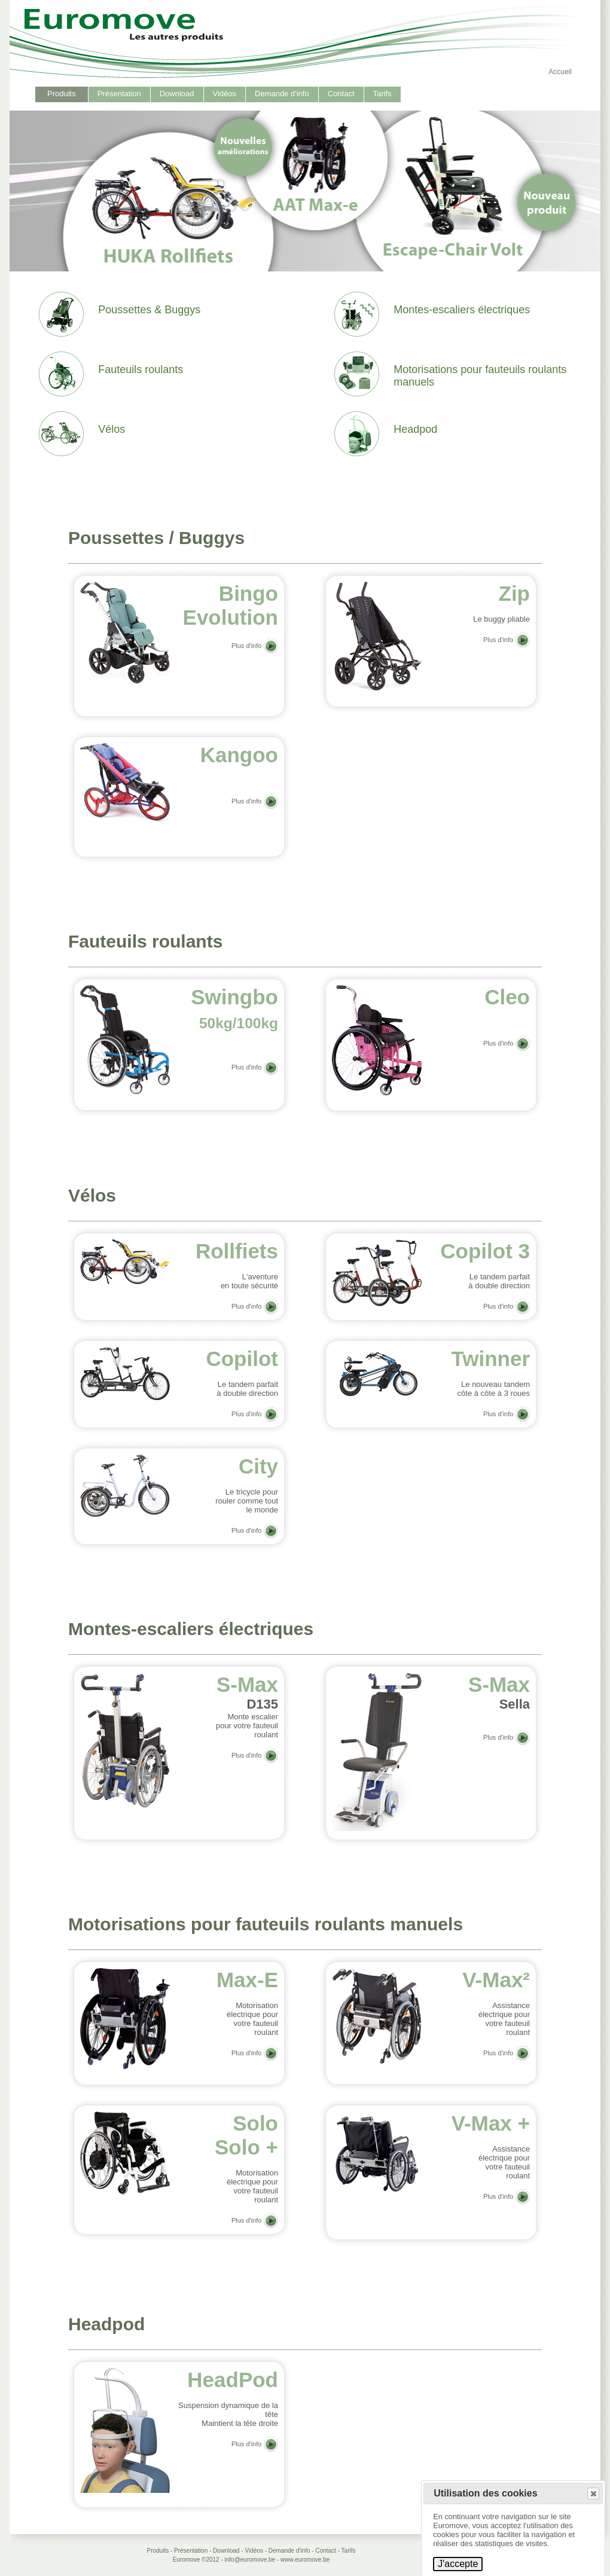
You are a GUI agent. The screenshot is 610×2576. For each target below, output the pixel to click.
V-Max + (491, 2123)
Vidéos (225, 93)
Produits (61, 93)
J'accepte (458, 2564)
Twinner (490, 1358)
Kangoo (239, 754)
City (258, 1466)
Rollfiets (237, 1251)
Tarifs (382, 93)
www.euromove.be (305, 2559)
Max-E (247, 1979)
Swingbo (234, 1008)
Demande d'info (282, 93)
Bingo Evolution (230, 605)
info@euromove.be (250, 2559)
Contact (341, 93)
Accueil (560, 72)
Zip (514, 593)
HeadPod (232, 2379)
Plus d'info (246, 645)
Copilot (242, 1358)
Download (177, 93)
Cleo (507, 997)
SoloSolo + (246, 2135)
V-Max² (496, 1979)
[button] (593, 2493)
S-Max (247, 1684)
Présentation (119, 93)
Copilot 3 (485, 1251)
